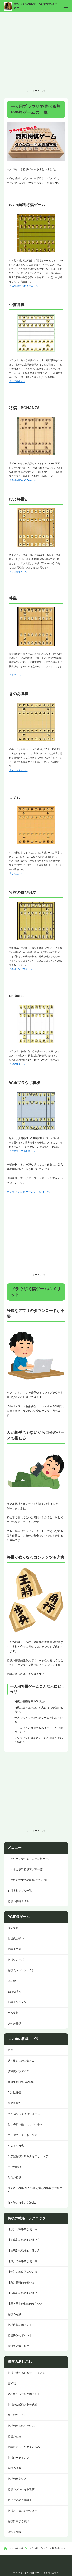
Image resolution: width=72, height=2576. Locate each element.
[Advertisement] (36, 52)
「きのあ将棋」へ (18, 770)
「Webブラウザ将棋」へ (22, 1151)
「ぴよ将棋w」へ (18, 571)
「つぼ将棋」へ (17, 381)
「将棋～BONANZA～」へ (22, 480)
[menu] (65, 6)
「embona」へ (16, 1064)
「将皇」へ (15, 675)
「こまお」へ (16, 873)
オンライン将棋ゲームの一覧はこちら (29, 1191)
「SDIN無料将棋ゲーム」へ (23, 285)
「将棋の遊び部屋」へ (20, 969)
